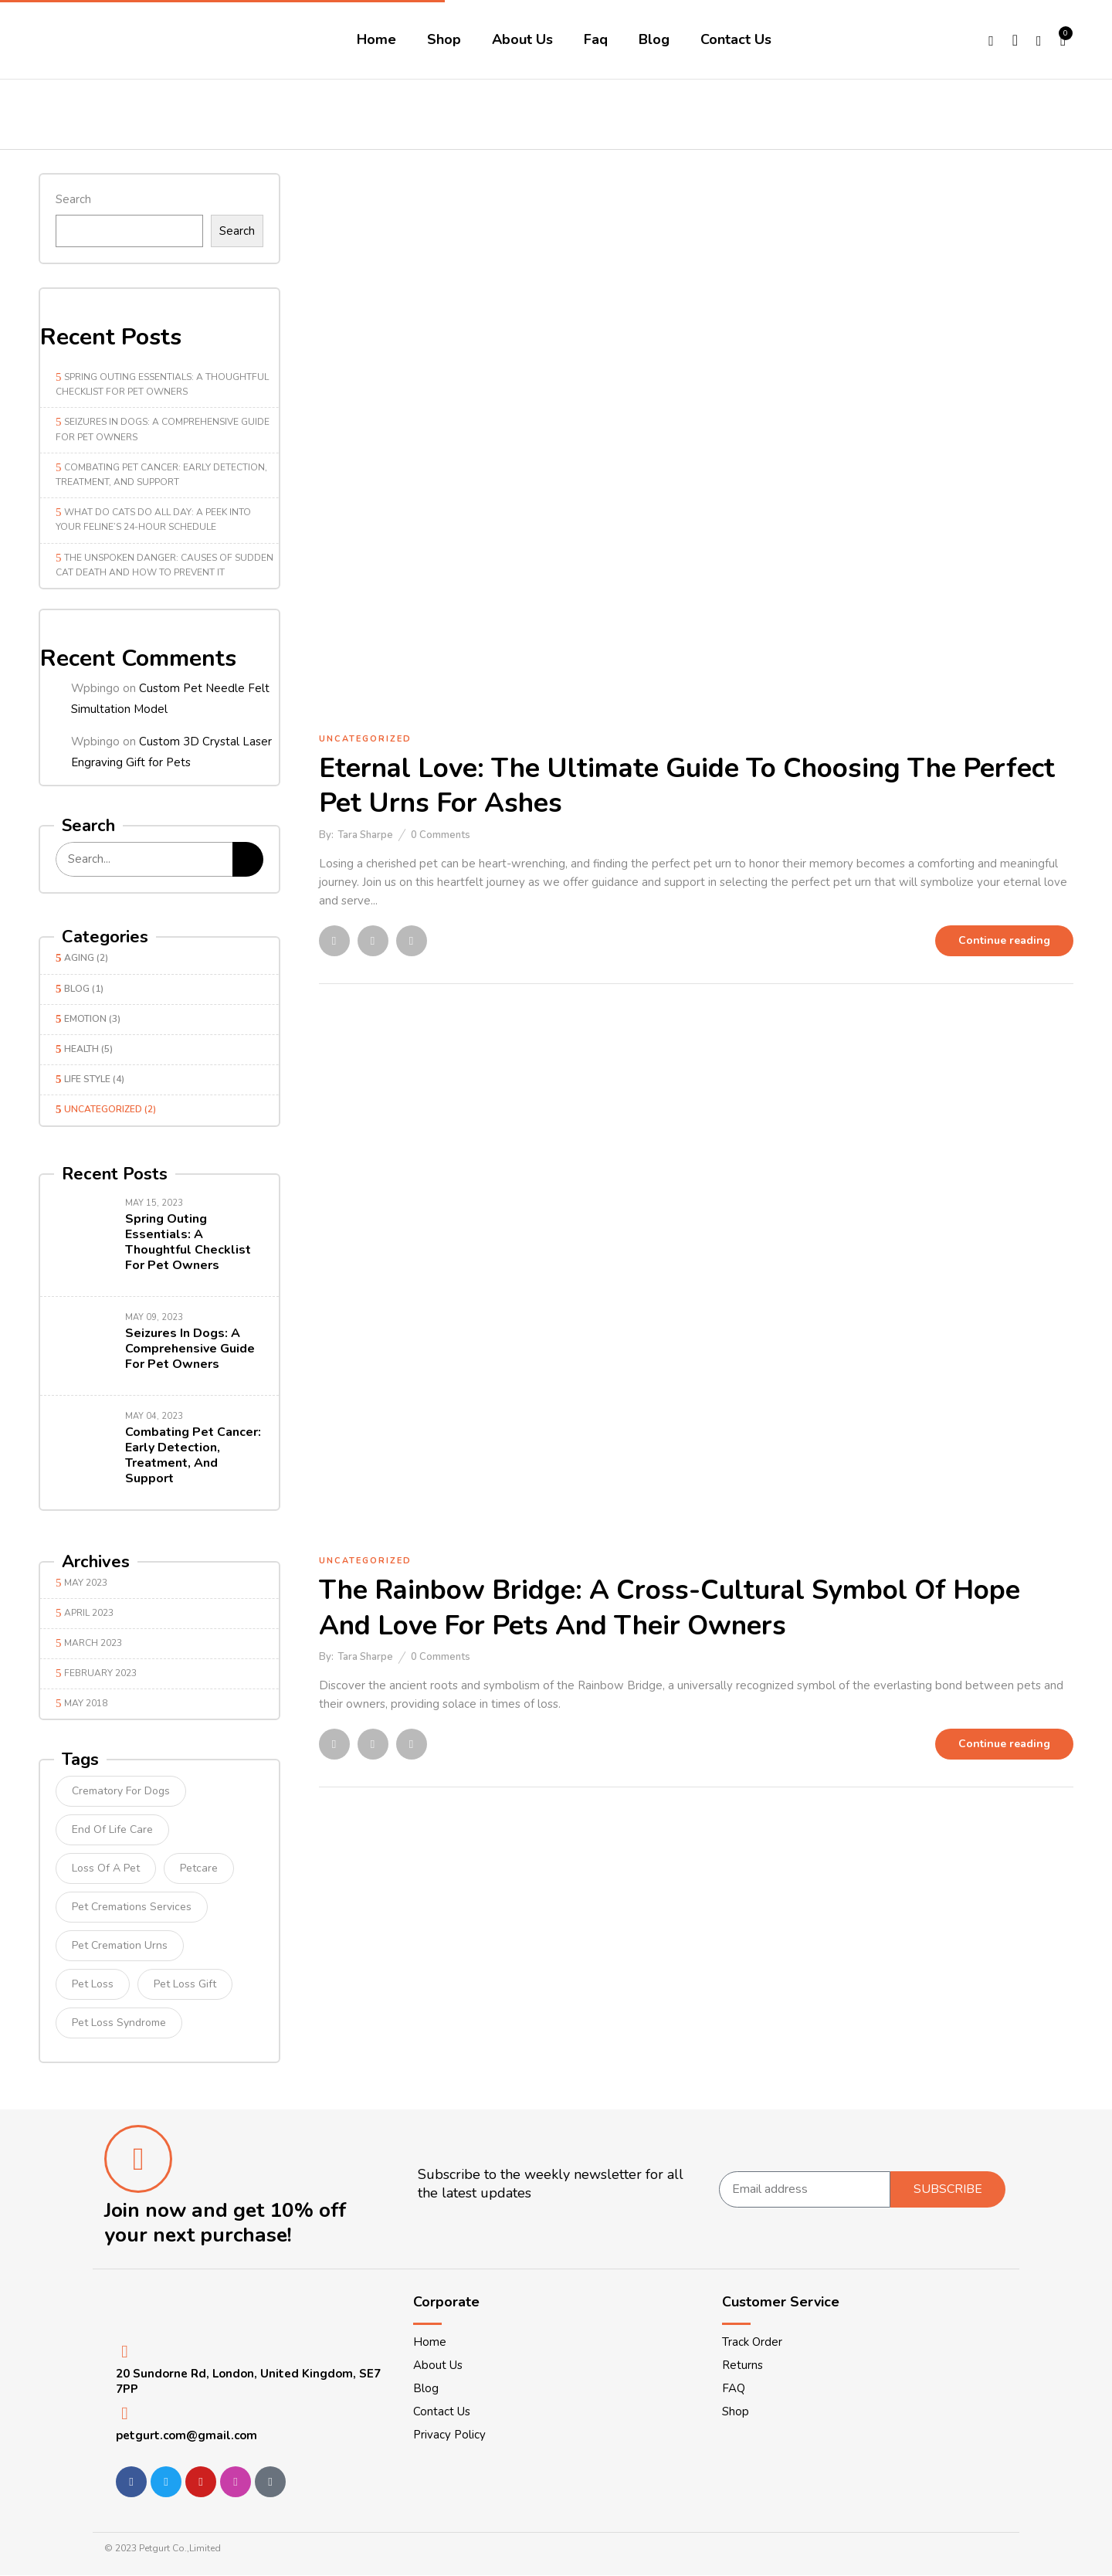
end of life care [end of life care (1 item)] (112, 1829)
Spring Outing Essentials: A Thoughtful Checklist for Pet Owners (188, 1242)
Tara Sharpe (365, 835)
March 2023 (93, 1643)
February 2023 (100, 1673)
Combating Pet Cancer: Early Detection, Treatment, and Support (193, 1455)
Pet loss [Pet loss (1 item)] (93, 1984)
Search (73, 199)
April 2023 (89, 1613)
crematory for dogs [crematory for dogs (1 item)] (121, 1791)
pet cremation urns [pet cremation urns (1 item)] (120, 1945)
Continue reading (1004, 940)
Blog (77, 989)
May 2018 (85, 1703)
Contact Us (441, 2411)
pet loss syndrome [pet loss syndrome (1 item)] (119, 2022)
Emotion (85, 1019)
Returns (742, 2365)
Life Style (87, 1079)
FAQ (733, 2388)
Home (429, 2342)
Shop (735, 2411)
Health (81, 1049)
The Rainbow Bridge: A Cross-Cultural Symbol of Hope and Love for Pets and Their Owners (669, 1608)
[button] (1063, 39)
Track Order (752, 2342)
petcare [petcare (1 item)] (199, 1868)
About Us (438, 2365)
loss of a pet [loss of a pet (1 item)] (106, 1868)
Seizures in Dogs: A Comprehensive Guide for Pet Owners (190, 1349)
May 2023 (85, 1582)
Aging (79, 958)
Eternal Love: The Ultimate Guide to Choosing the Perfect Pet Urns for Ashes (687, 786)
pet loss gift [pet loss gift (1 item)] (185, 1984)
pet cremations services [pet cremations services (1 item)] (132, 1906)
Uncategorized (103, 1109)
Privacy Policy (449, 2434)
